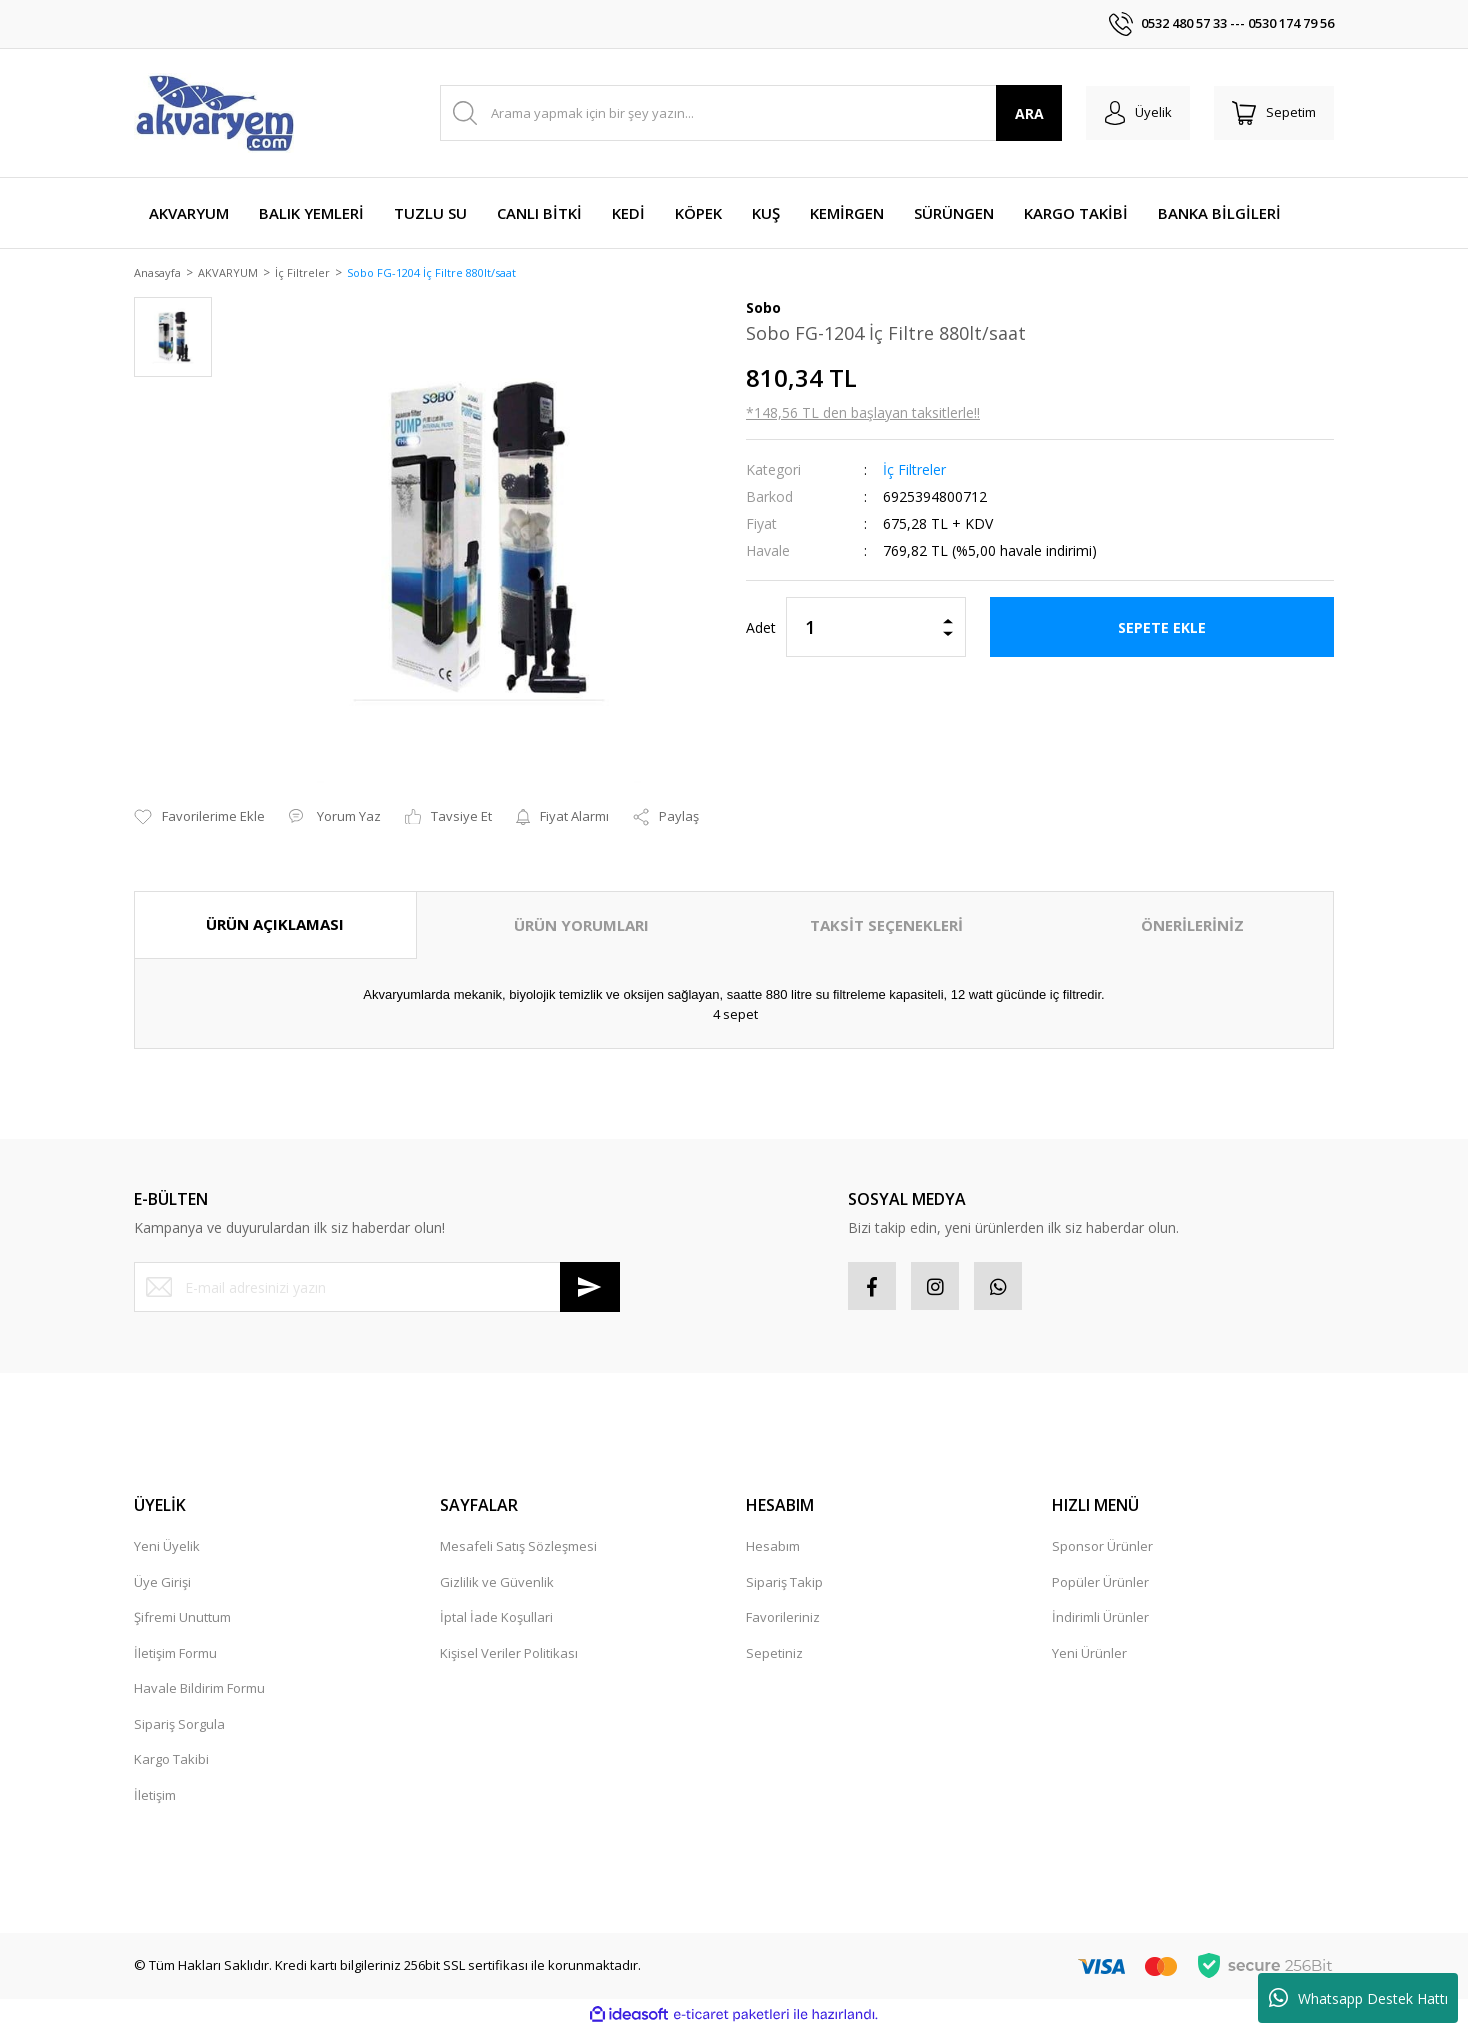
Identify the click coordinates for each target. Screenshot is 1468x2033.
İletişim (155, 1798)
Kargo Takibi (171, 1763)
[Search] (747, 113)
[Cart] (1272, 113)
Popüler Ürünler (1100, 1585)
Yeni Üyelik (167, 1550)
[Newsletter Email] (377, 1289)
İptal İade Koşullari (496, 1621)
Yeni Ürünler (1089, 1656)
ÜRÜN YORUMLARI (581, 927)
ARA (1022, 113)
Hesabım (773, 1550)
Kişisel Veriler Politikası (509, 1656)
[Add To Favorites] (199, 819)
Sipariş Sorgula (179, 1727)
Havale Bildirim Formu (199, 1692)
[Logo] (214, 113)
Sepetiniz (774, 1656)
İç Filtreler (914, 471)
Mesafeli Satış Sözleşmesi (518, 1550)
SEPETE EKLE (1162, 628)
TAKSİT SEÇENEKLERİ (886, 927)
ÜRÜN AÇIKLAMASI (275, 926)
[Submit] (590, 1289)
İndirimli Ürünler (1100, 1621)
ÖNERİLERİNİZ (1192, 927)
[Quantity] (876, 629)
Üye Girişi (162, 1585)
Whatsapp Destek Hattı (1358, 1998)
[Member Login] (1132, 113)
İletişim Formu (175, 1656)
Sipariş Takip (784, 1585)
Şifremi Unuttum (182, 1621)
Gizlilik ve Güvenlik (497, 1585)
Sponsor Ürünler (1102, 1550)
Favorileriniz (783, 1621)
